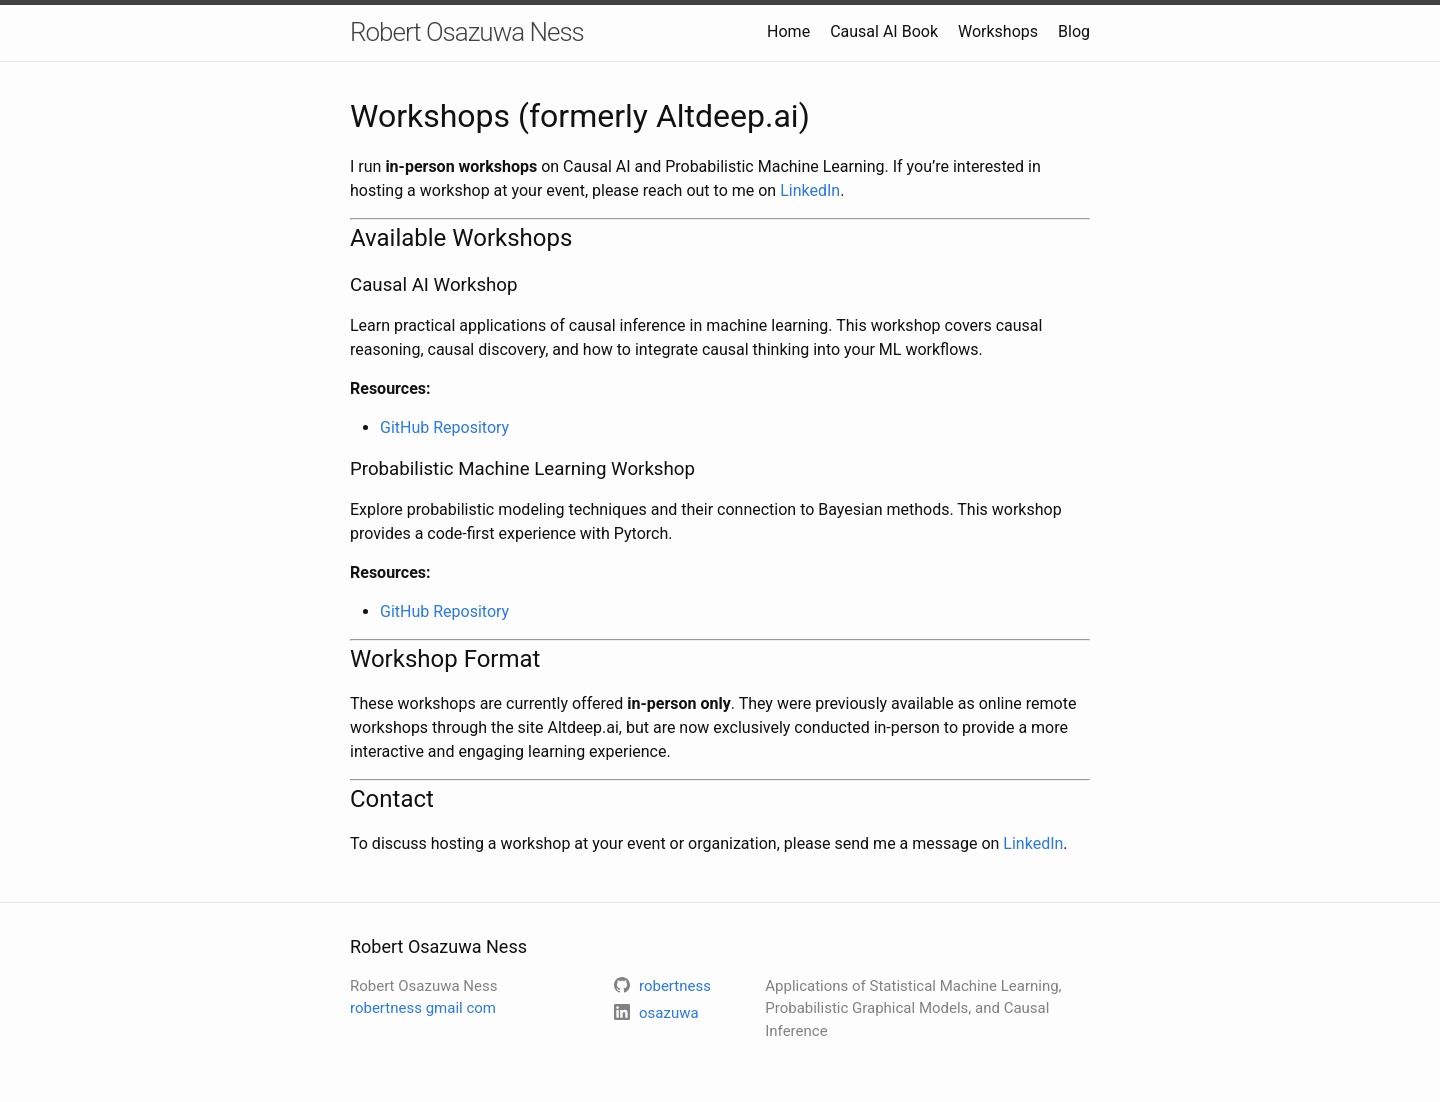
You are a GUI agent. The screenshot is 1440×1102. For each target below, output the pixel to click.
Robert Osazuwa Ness (467, 32)
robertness (423, 1008)
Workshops (998, 31)
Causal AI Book (884, 31)
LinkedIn (810, 190)
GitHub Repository (444, 427)
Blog (1074, 31)
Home (788, 31)
